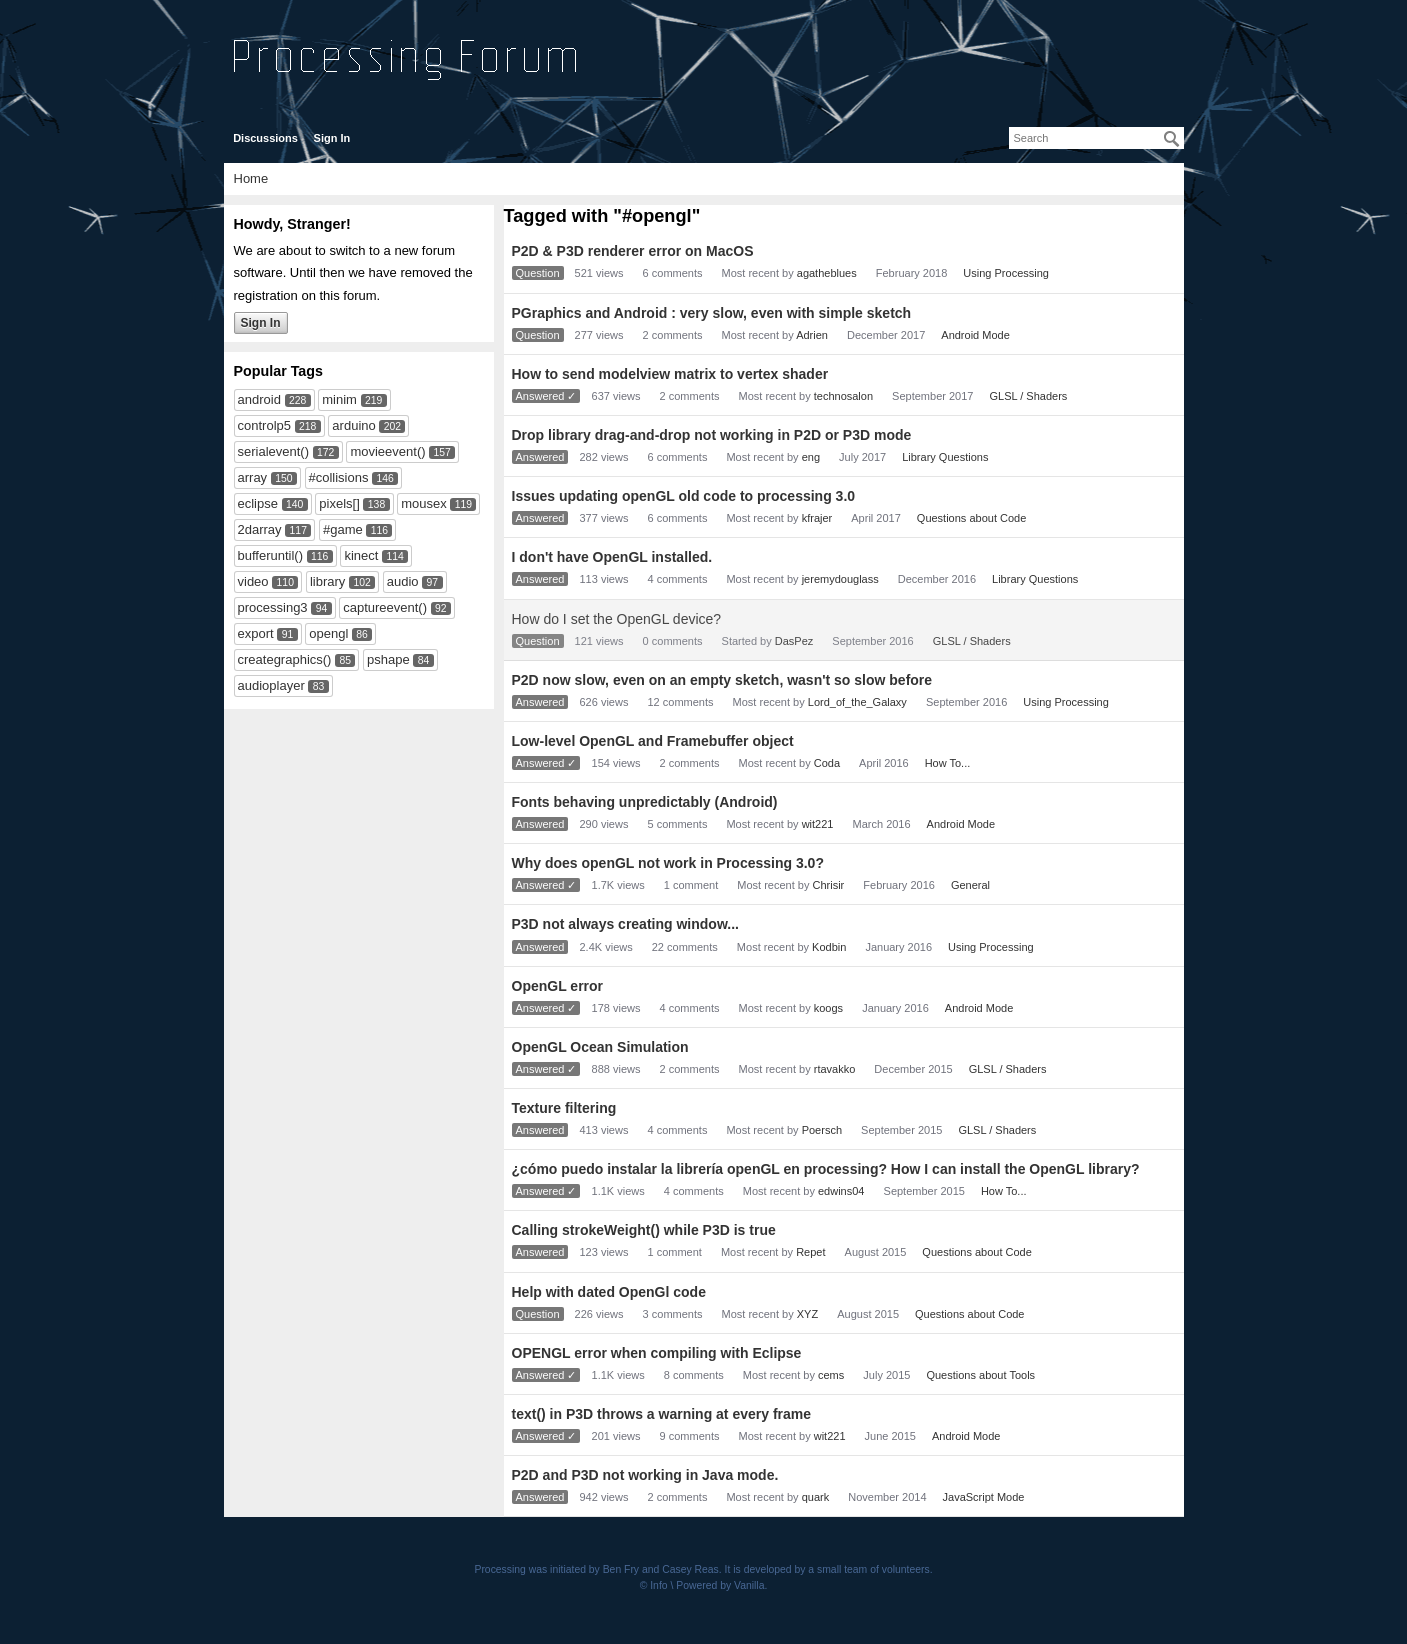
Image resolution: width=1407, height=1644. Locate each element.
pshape (388, 659)
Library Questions (945, 457)
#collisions (339, 477)
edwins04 (841, 1191)
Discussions (265, 138)
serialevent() (274, 451)
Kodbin (829, 947)
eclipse (258, 503)
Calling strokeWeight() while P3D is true (644, 1230)
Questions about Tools (980, 1375)
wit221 (818, 824)
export (256, 633)
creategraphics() (285, 659)
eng (811, 457)
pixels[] (339, 503)
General (970, 885)
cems (831, 1375)
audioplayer (271, 685)
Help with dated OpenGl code (609, 1292)
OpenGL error (558, 986)
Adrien (812, 335)
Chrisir (829, 885)
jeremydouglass (840, 579)
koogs (828, 1008)
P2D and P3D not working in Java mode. (645, 1475)
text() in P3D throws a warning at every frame (662, 1414)
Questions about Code (971, 518)
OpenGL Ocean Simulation (600, 1047)
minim (339, 399)
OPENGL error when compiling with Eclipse (657, 1353)
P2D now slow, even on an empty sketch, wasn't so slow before (722, 680)
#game (343, 529)
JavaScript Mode (984, 1497)
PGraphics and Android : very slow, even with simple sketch (712, 313)
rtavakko (835, 1069)
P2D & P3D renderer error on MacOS (633, 251)
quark (816, 1497)
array (253, 477)
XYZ (807, 1314)
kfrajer (817, 518)
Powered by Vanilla (720, 1585)
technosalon (843, 396)
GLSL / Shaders (1028, 396)
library (327, 581)
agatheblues (827, 273)
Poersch (822, 1130)
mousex (424, 503)
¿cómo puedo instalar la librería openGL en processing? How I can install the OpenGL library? (826, 1169)
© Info (654, 1585)
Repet (810, 1252)
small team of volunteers (873, 1569)
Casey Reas (690, 1569)
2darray (260, 529)
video (253, 581)
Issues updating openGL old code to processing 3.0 (684, 496)
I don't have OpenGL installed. (612, 557)
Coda (827, 763)
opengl (328, 633)
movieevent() (387, 451)
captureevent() (385, 607)
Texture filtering (564, 1108)
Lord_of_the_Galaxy (857, 702)
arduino (353, 425)
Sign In (332, 138)
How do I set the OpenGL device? (617, 619)
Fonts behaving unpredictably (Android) (645, 802)
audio (403, 581)
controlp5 (264, 425)
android (259, 399)
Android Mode (975, 335)
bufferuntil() (271, 555)
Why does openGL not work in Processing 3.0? (668, 863)
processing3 (273, 607)
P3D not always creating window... (625, 924)
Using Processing (1006, 273)
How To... (948, 763)
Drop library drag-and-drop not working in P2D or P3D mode (712, 435)
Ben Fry (621, 1569)
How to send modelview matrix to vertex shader (670, 374)
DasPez (794, 641)
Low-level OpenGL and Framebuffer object (653, 741)
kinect (361, 555)
